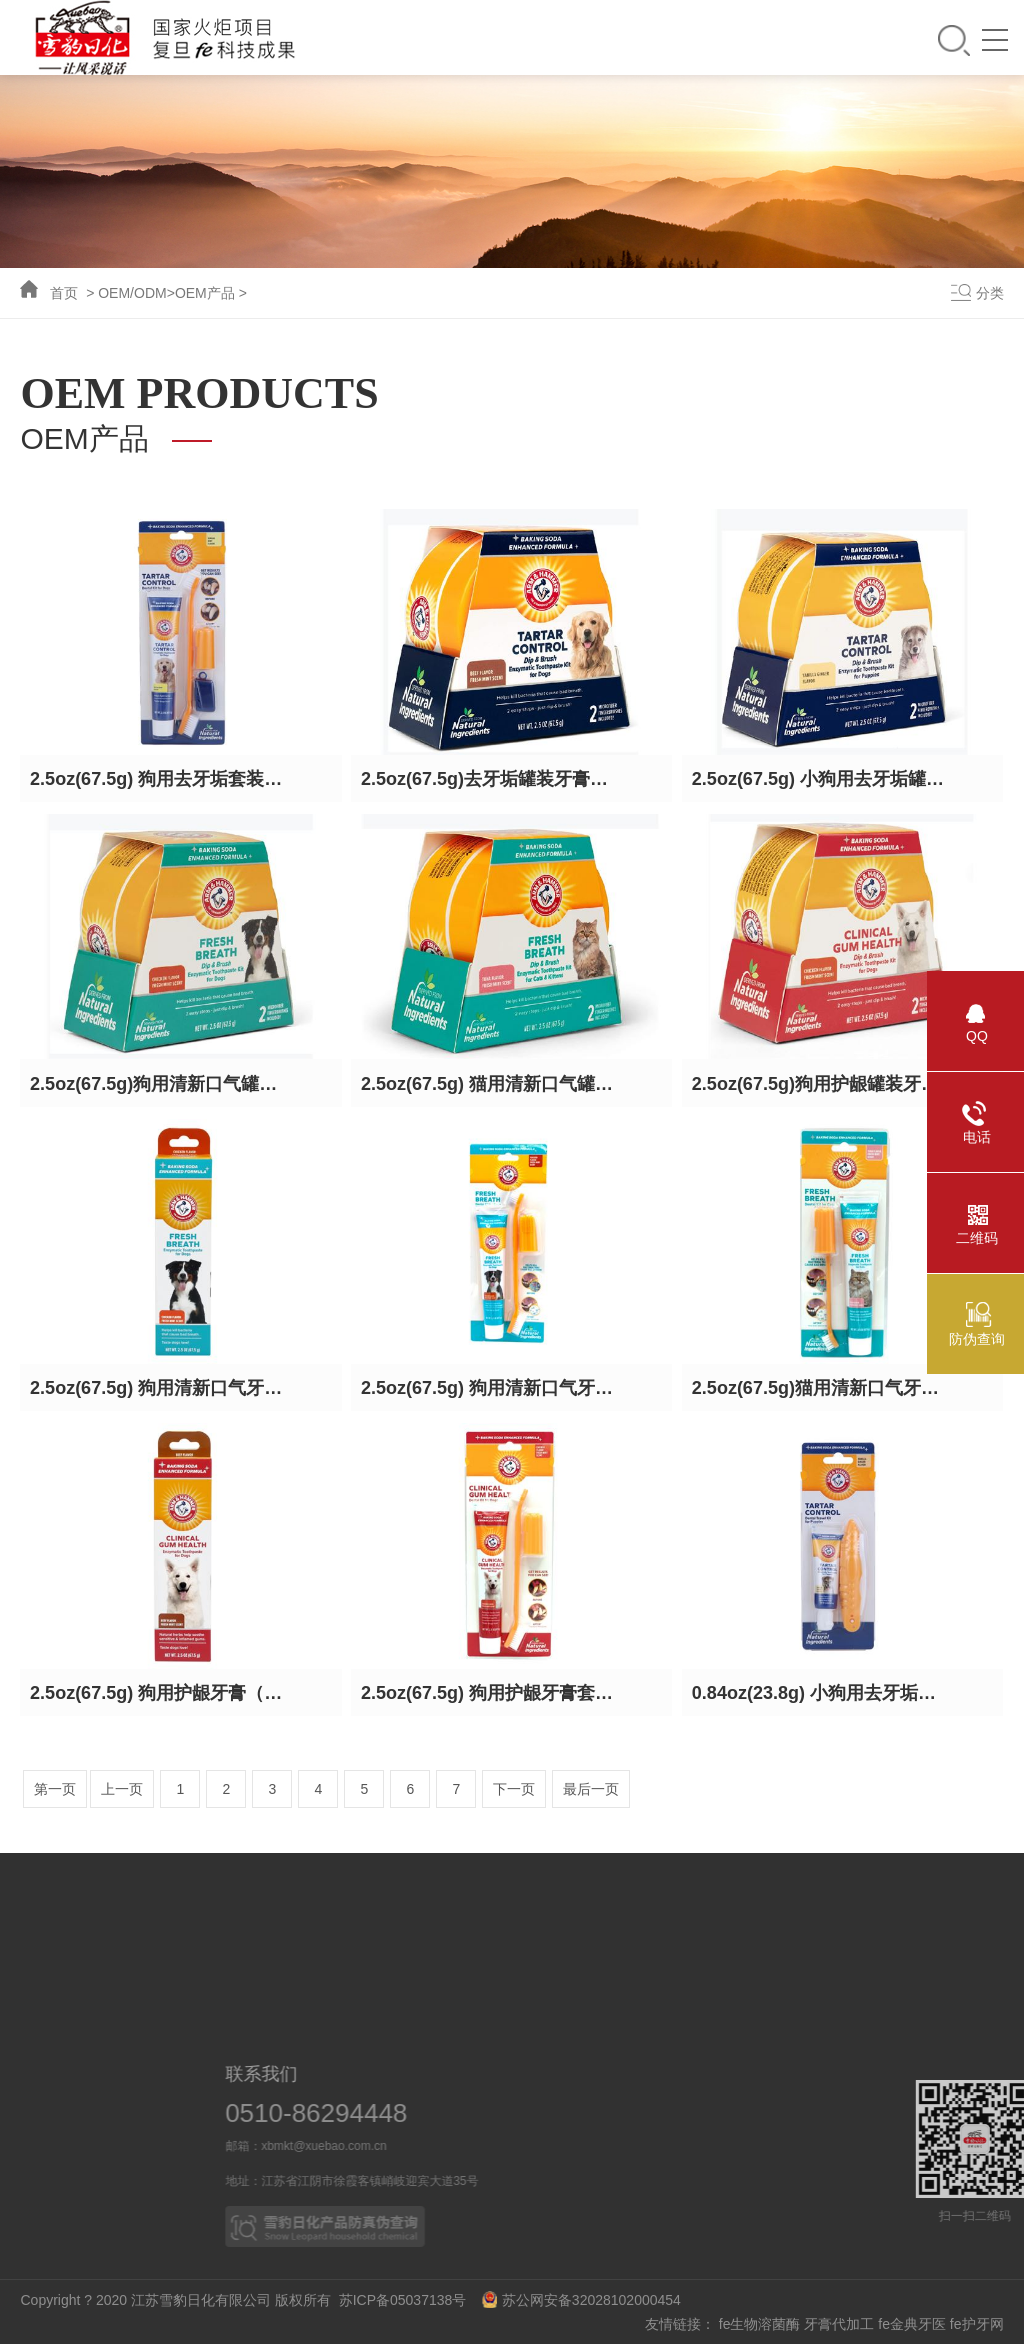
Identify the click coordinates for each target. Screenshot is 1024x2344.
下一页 (514, 1789)
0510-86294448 (342, 2113)
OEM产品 (205, 293)
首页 (64, 293)
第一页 (55, 1789)
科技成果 (159, 1941)
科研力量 (159, 1979)
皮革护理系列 (441, 2017)
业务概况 (589, 1941)
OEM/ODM (132, 293)
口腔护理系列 (441, 1941)
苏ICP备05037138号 (408, 2300)
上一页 (122, 1789)
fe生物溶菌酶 (760, 2324)
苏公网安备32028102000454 (581, 2300)
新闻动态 (300, 1941)
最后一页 (591, 1789)
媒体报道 (300, 1979)
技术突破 (159, 2017)
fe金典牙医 (912, 2324)
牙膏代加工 (839, 2324)
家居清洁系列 (441, 1979)
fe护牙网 (977, 2324)
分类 (990, 293)
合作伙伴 (589, 1979)
